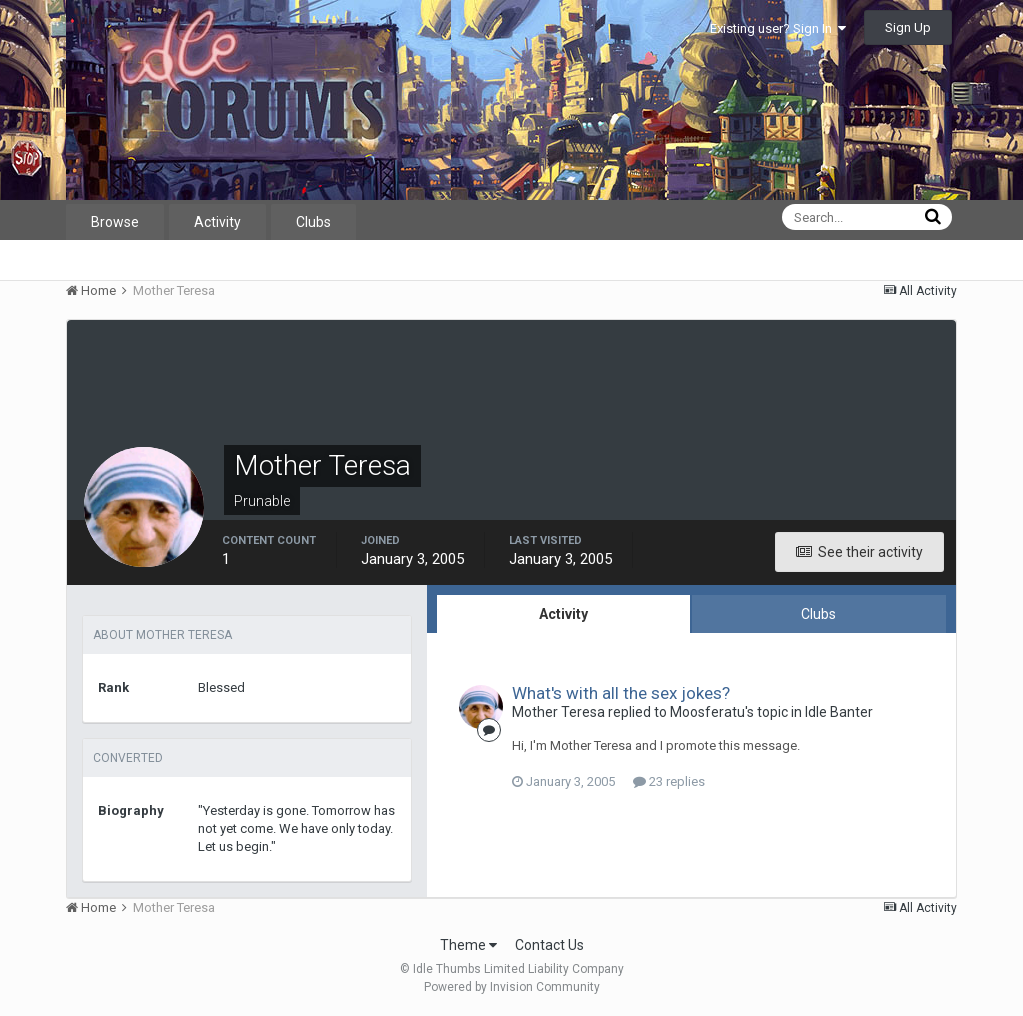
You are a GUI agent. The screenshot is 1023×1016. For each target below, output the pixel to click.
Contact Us (549, 945)
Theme (468, 945)
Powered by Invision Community (512, 987)
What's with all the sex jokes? (621, 693)
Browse (115, 222)
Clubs (313, 222)
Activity (217, 222)
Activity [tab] (563, 614)
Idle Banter (839, 712)
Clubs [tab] (818, 614)
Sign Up (908, 27)
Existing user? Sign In (778, 28)
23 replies (669, 781)
